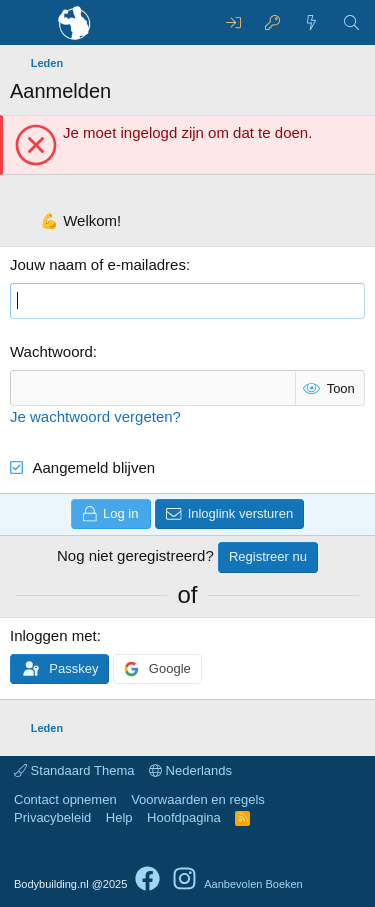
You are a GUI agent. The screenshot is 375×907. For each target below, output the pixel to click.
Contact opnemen (65, 799)
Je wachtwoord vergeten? (95, 416)
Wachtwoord (51, 351)
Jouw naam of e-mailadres (98, 264)
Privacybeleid (52, 817)
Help (119, 817)
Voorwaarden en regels (198, 799)
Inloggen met (53, 635)
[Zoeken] (351, 22)
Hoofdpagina (184, 817)
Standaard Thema (74, 770)
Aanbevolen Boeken (253, 884)
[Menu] (27, 23)
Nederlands (190, 770)
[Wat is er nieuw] (311, 22)
